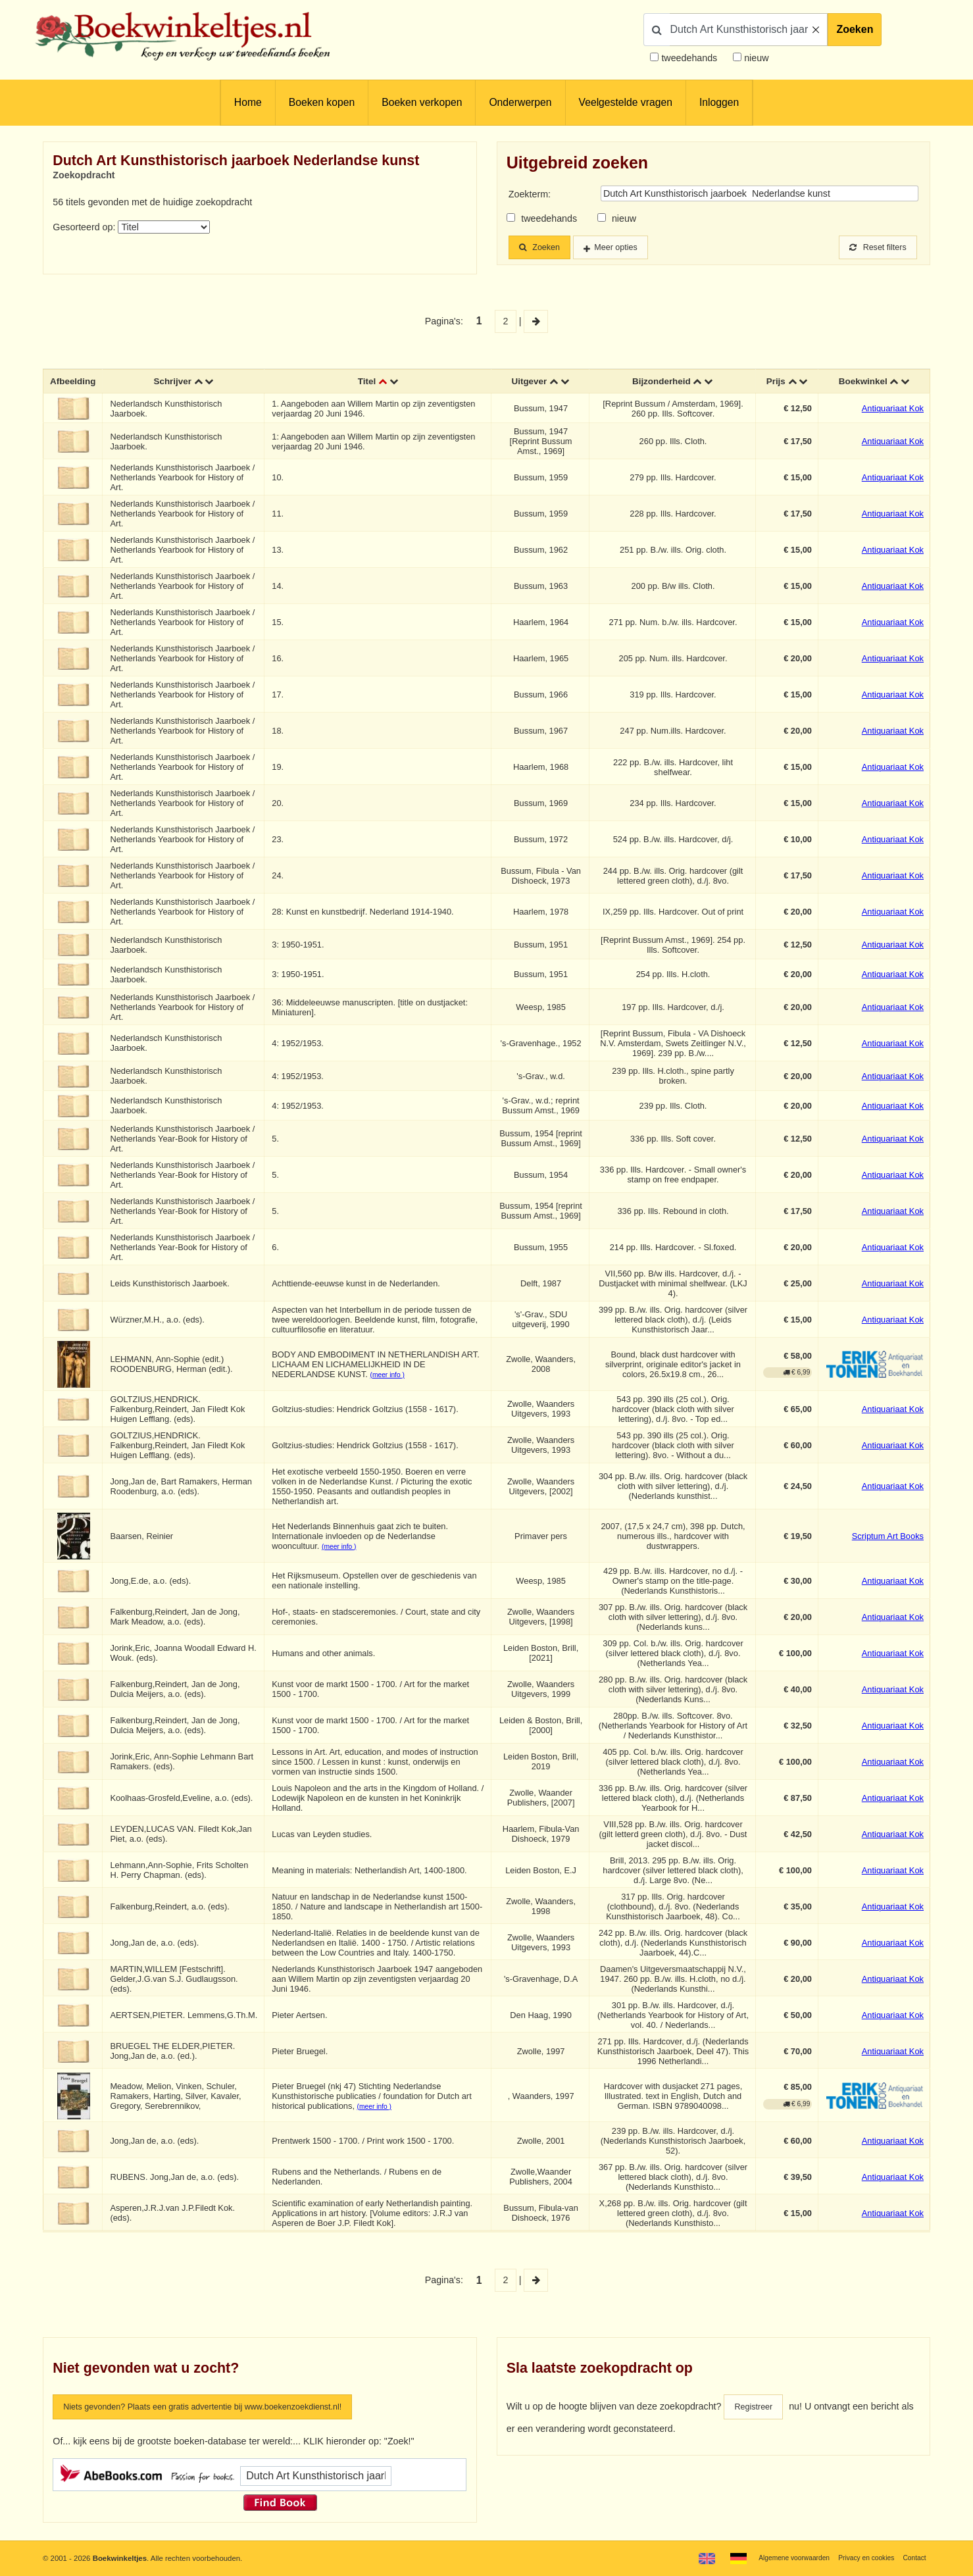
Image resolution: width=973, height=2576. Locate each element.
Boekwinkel (862, 383)
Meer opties (626, 248)
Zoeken (854, 29)
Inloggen (719, 102)
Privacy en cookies (860, 2558)
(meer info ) (390, 1377)
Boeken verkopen (422, 102)
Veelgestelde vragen (625, 102)
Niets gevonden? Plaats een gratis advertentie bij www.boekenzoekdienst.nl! (221, 2410)
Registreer (756, 2410)
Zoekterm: (530, 194)
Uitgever (529, 383)
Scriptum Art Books (888, 1539)
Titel (368, 383)
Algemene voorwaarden (780, 2558)
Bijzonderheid (661, 383)
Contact (913, 2558)
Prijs (775, 383)
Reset (874, 248)
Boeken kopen (322, 102)
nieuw (754, 58)
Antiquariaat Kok (893, 412)
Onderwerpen (520, 102)
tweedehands (689, 58)
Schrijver (175, 383)
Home (248, 102)
